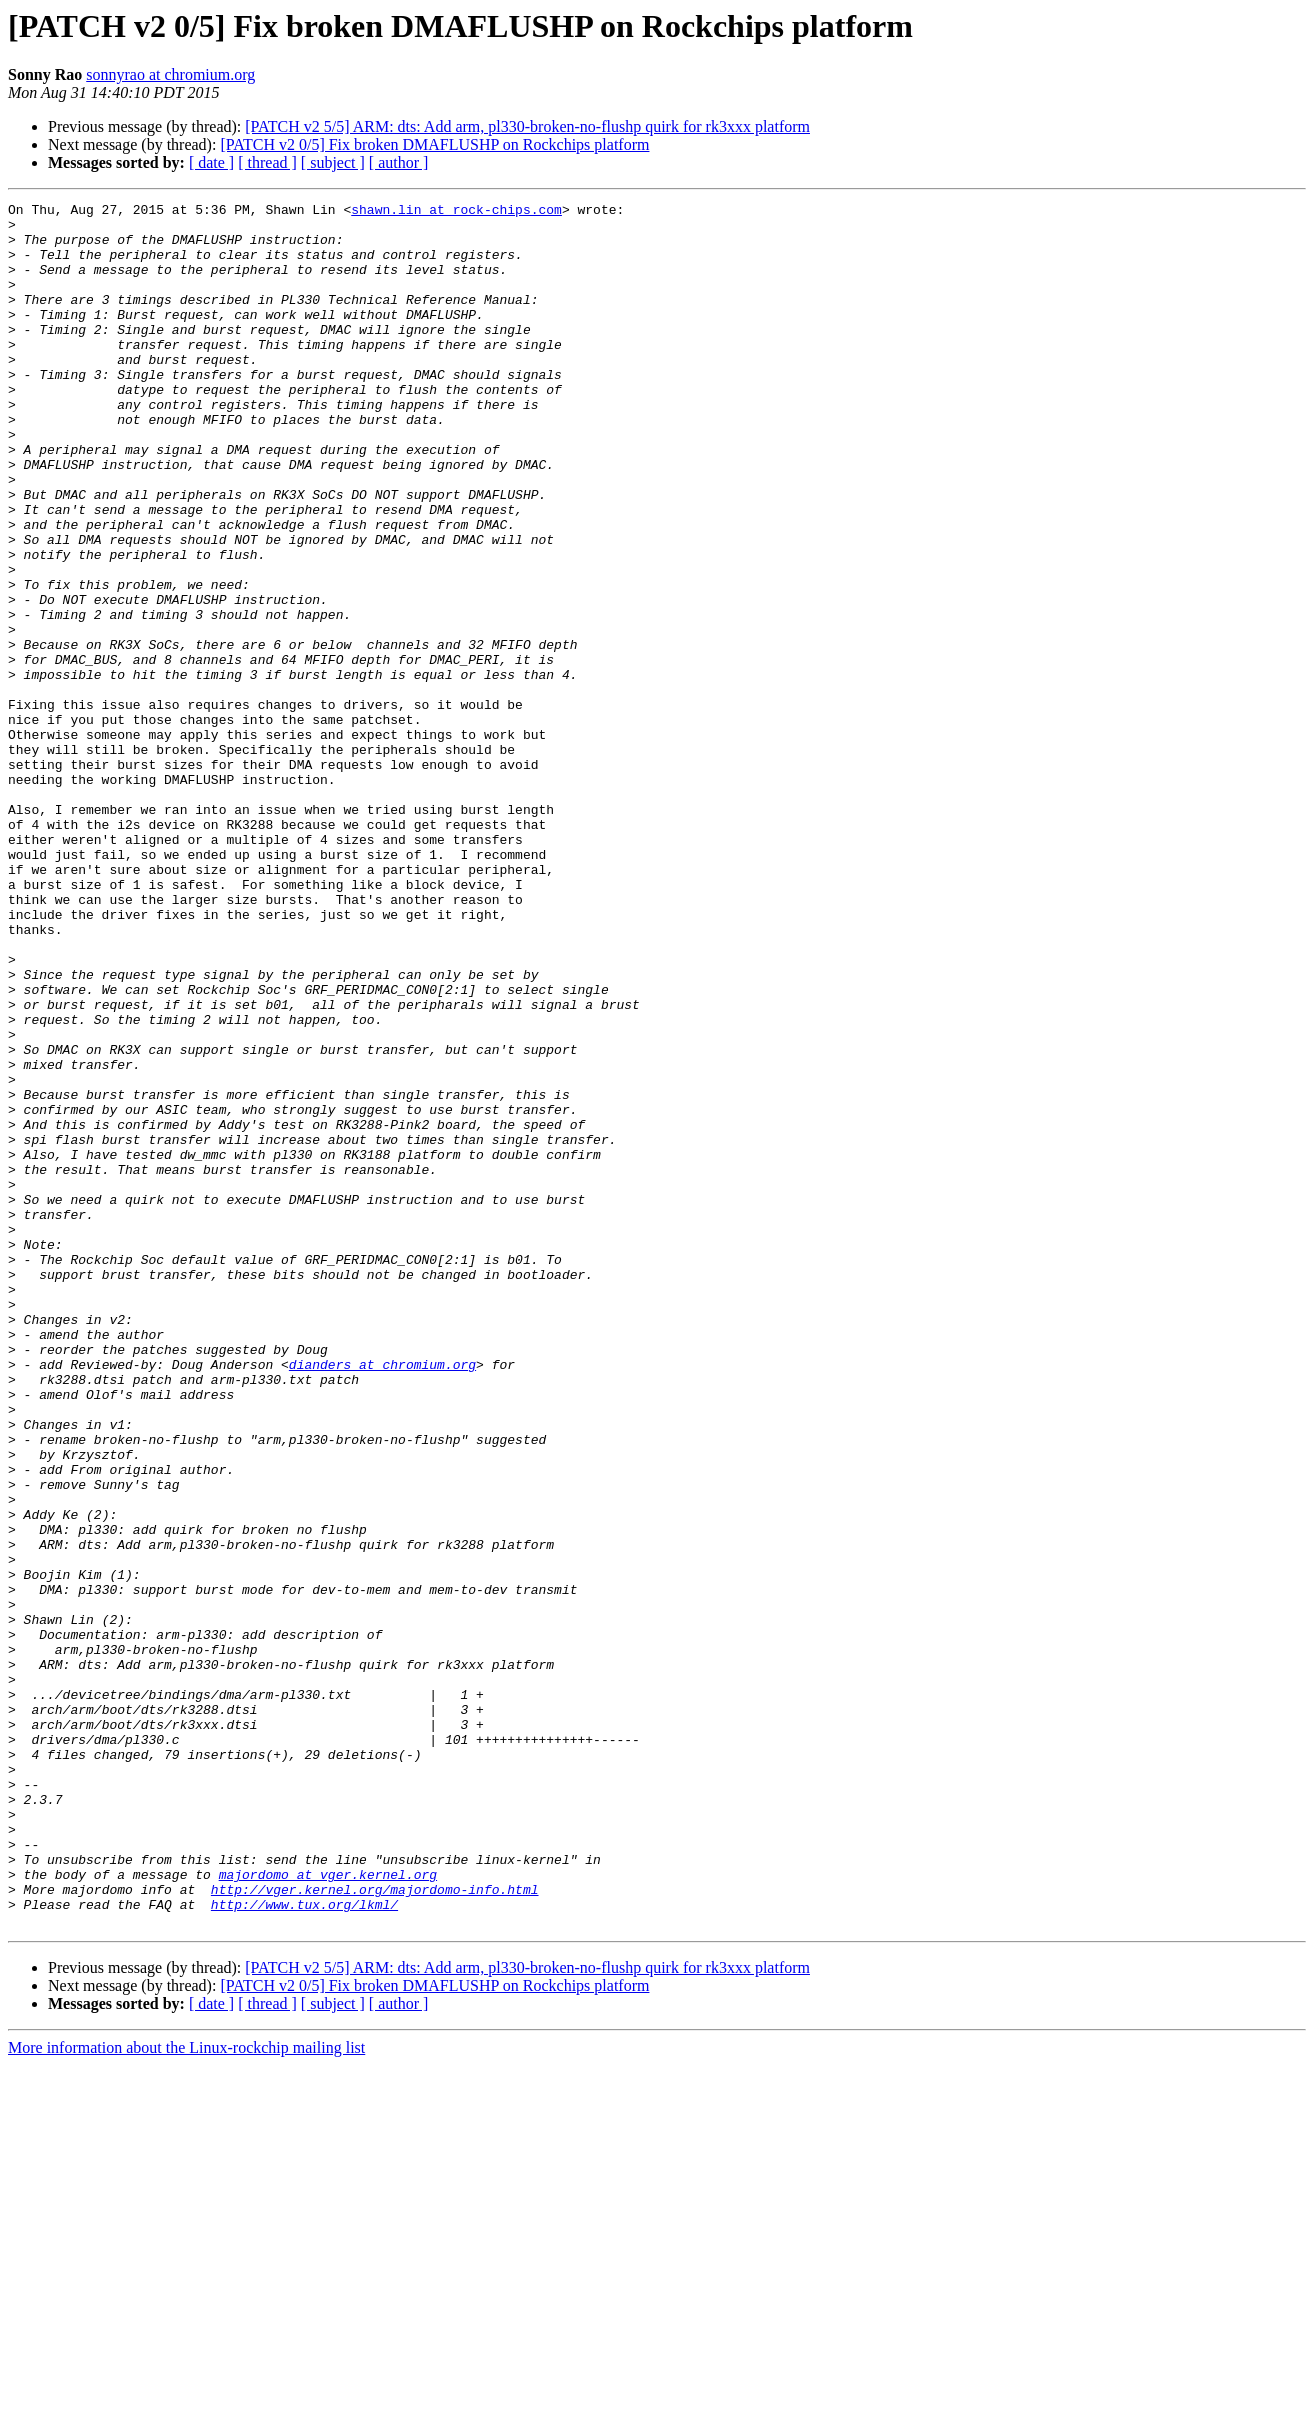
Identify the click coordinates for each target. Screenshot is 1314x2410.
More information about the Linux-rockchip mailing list (186, 2392)
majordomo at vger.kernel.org (328, 2210)
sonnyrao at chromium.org (170, 74)
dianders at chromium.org (382, 1598)
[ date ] (211, 162)
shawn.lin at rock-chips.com (456, 212)
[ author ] (399, 162)
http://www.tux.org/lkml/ (304, 2246)
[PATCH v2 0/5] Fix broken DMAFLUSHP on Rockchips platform (434, 144)
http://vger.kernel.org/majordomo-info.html (375, 2228)
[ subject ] (333, 162)
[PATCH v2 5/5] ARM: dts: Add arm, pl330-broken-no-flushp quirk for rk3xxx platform (527, 126)
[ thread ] (267, 162)
